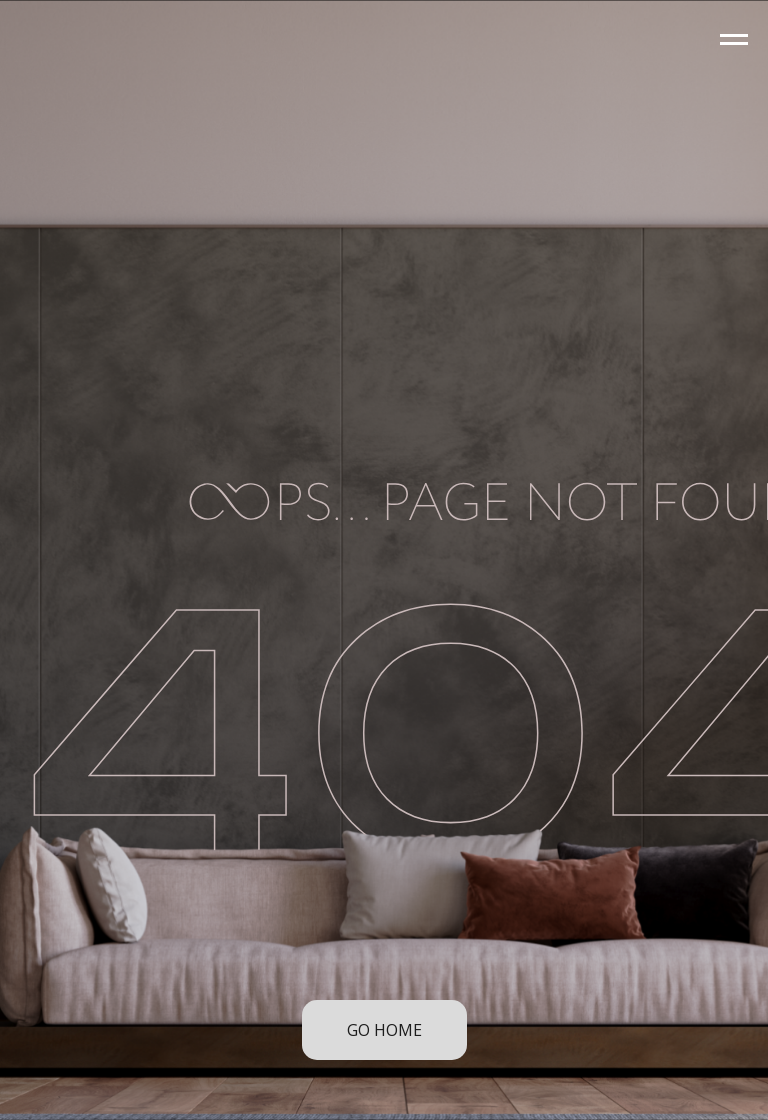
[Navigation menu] (734, 40)
